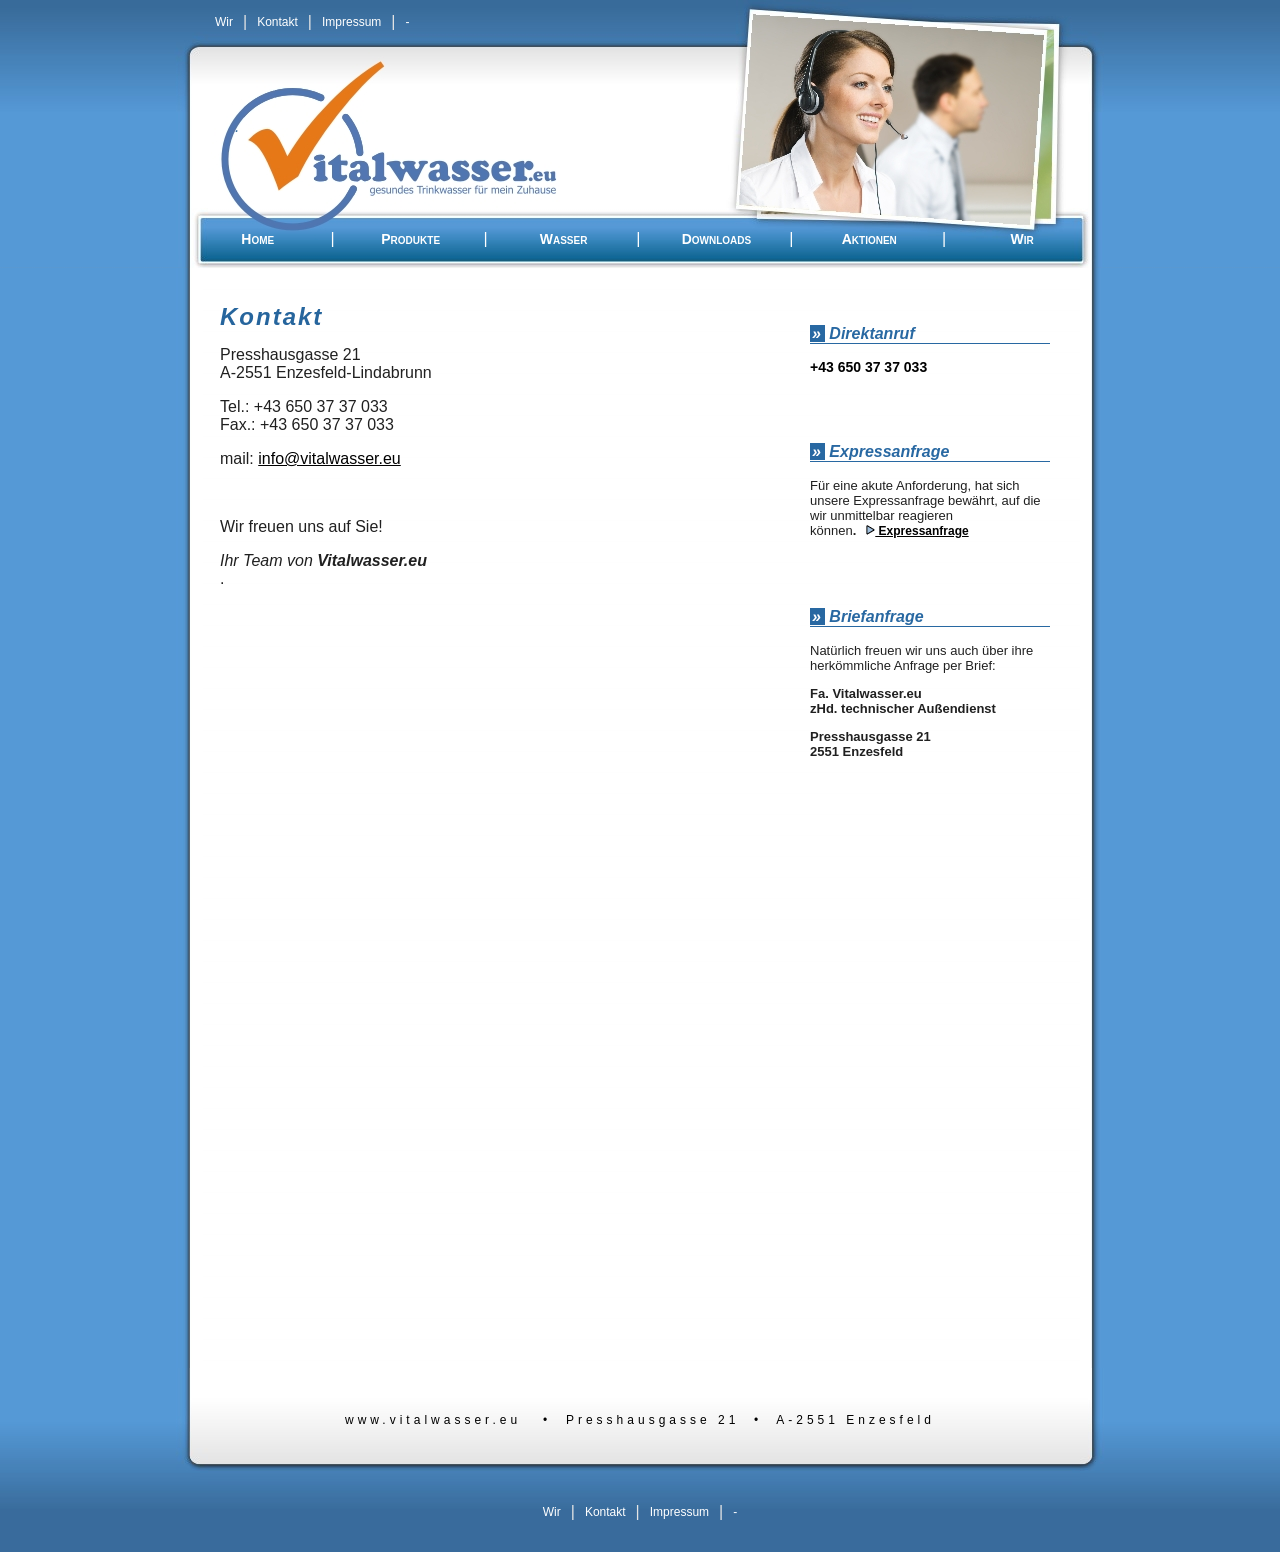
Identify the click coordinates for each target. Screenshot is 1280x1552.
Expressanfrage (921, 531)
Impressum (351, 22)
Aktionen (869, 239)
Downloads (717, 239)
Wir (224, 22)
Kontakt (277, 22)
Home (257, 239)
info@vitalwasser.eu (329, 458)
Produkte (410, 239)
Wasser (564, 239)
